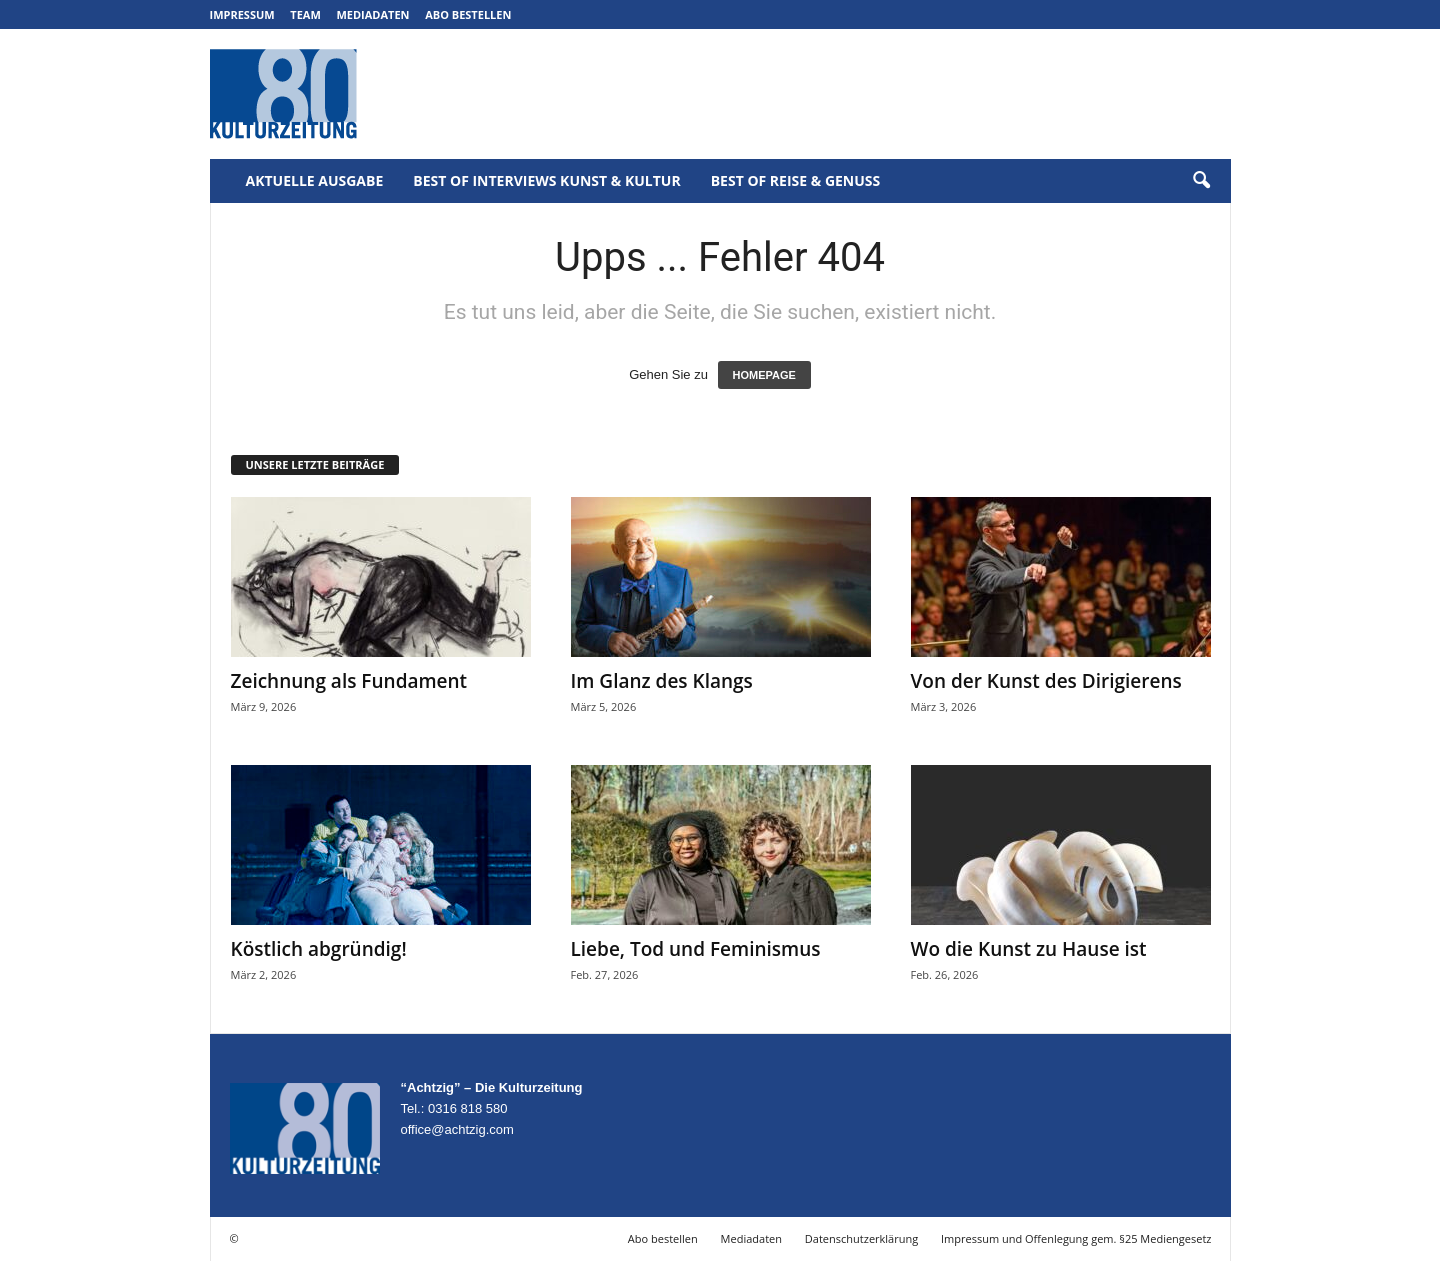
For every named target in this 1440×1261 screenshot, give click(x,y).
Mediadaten (372, 14)
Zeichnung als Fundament (349, 681)
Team (305, 14)
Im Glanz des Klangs (662, 681)
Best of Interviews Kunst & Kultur (546, 180)
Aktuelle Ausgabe (315, 180)
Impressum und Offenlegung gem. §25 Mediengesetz (1076, 1238)
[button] (1201, 181)
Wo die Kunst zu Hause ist (1029, 949)
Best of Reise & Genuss (796, 180)
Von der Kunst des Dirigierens (1046, 681)
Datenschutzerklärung (861, 1238)
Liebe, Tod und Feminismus (696, 949)
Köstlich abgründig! (319, 949)
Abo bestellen (468, 14)
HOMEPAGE (764, 375)
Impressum (242, 14)
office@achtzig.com (457, 1129)
